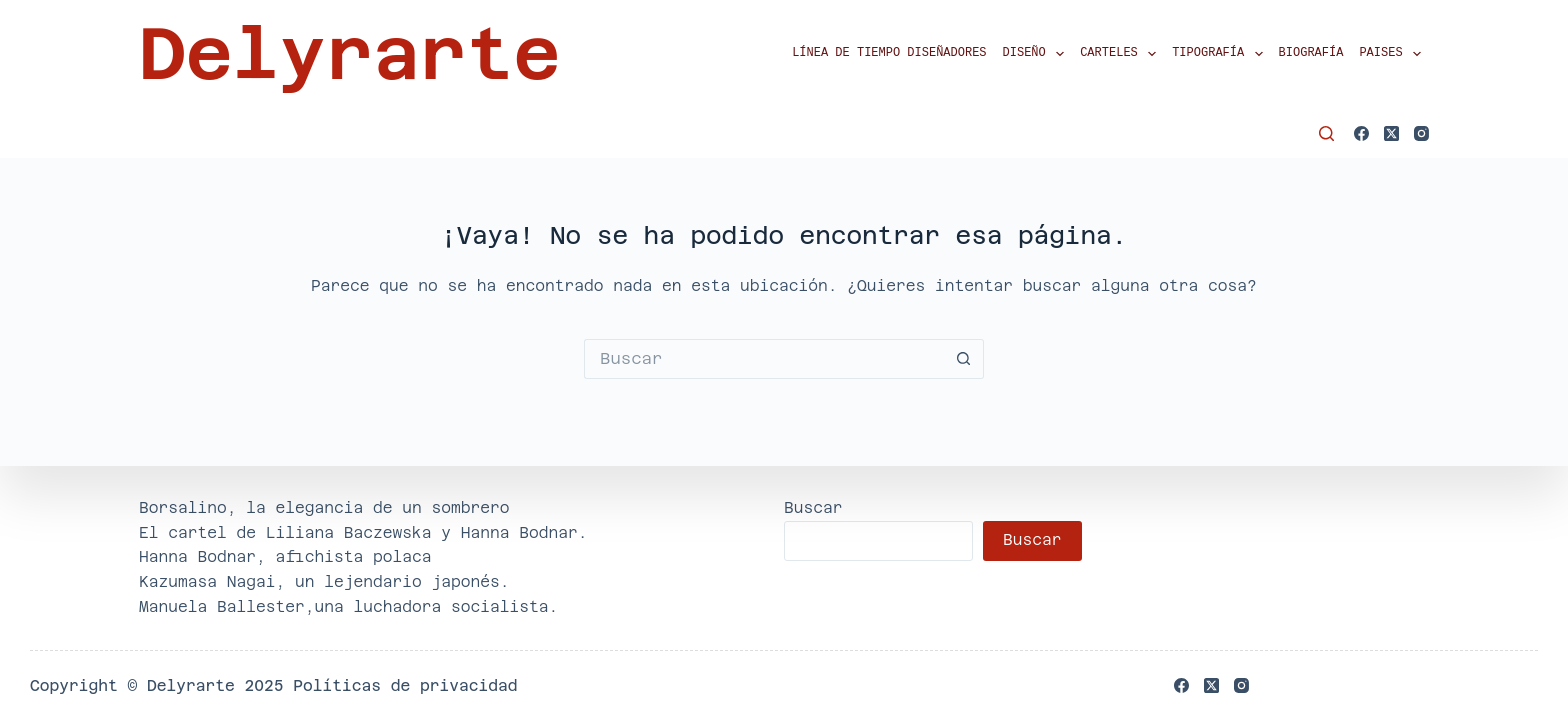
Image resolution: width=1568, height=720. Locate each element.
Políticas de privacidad (405, 685)
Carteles (1122, 54)
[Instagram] (1421, 133)
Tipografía (1221, 54)
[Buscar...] (764, 359)
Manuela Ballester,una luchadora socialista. (348, 606)
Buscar (813, 507)
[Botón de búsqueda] (964, 359)
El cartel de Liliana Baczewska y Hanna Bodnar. (363, 532)
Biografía (1311, 53)
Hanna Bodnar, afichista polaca (285, 556)
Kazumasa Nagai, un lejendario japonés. (324, 581)
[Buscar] (1326, 133)
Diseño (1038, 54)
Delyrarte (349, 54)
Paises (1394, 54)
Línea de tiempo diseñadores (889, 53)
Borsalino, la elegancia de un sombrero (324, 507)
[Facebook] (1361, 133)
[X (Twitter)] (1391, 133)
